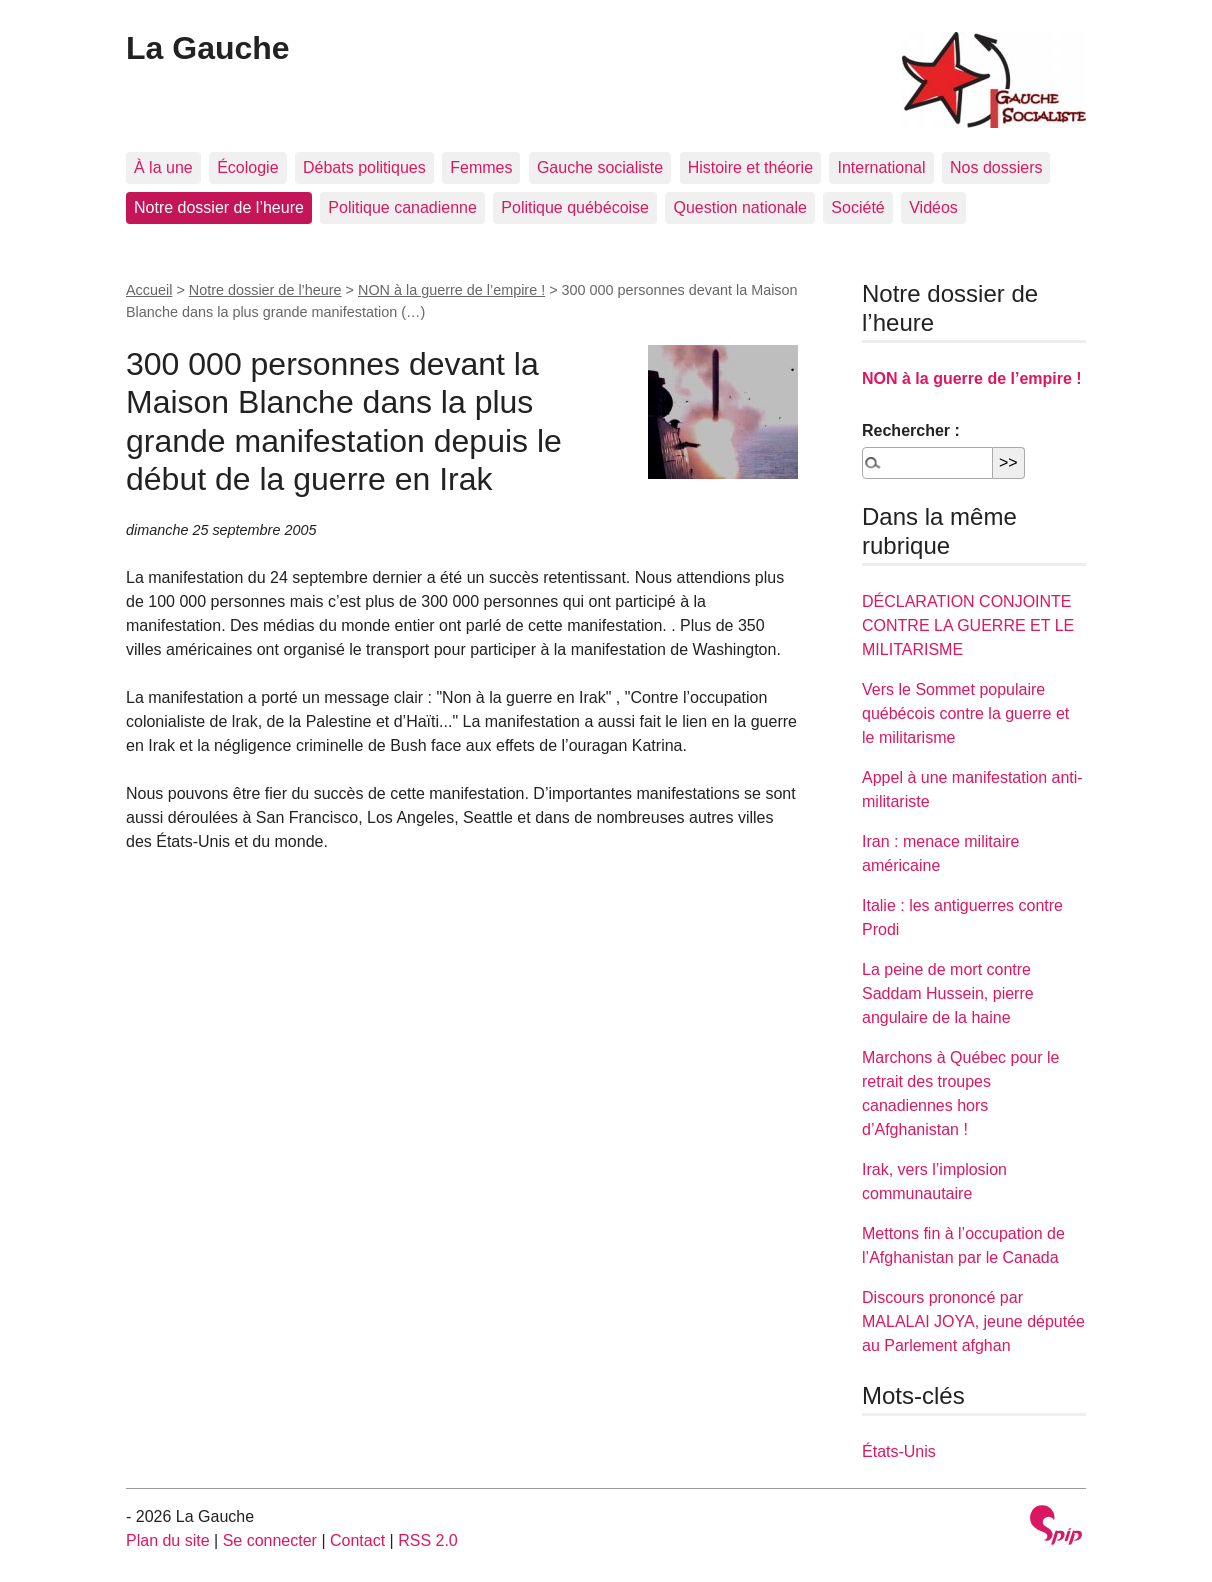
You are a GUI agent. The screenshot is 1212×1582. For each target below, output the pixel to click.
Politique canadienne (402, 207)
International (881, 167)
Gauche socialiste (600, 167)
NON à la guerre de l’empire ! (451, 290)
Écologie (247, 167)
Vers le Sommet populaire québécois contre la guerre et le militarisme (965, 713)
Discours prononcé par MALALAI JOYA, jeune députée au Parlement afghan (973, 1321)
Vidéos (933, 207)
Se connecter (270, 1540)
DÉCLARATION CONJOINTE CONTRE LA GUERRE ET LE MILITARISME (968, 625)
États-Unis (899, 1451)
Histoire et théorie (750, 167)
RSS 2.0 (428, 1540)
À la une (163, 167)
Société (857, 207)
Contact (357, 1540)
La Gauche (208, 48)
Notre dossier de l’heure (219, 207)
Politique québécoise (575, 207)
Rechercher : (911, 430)
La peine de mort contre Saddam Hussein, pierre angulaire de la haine (948, 993)
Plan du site (168, 1540)
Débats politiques (364, 167)
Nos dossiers (996, 167)
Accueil (149, 290)
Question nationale (739, 207)
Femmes (481, 167)
